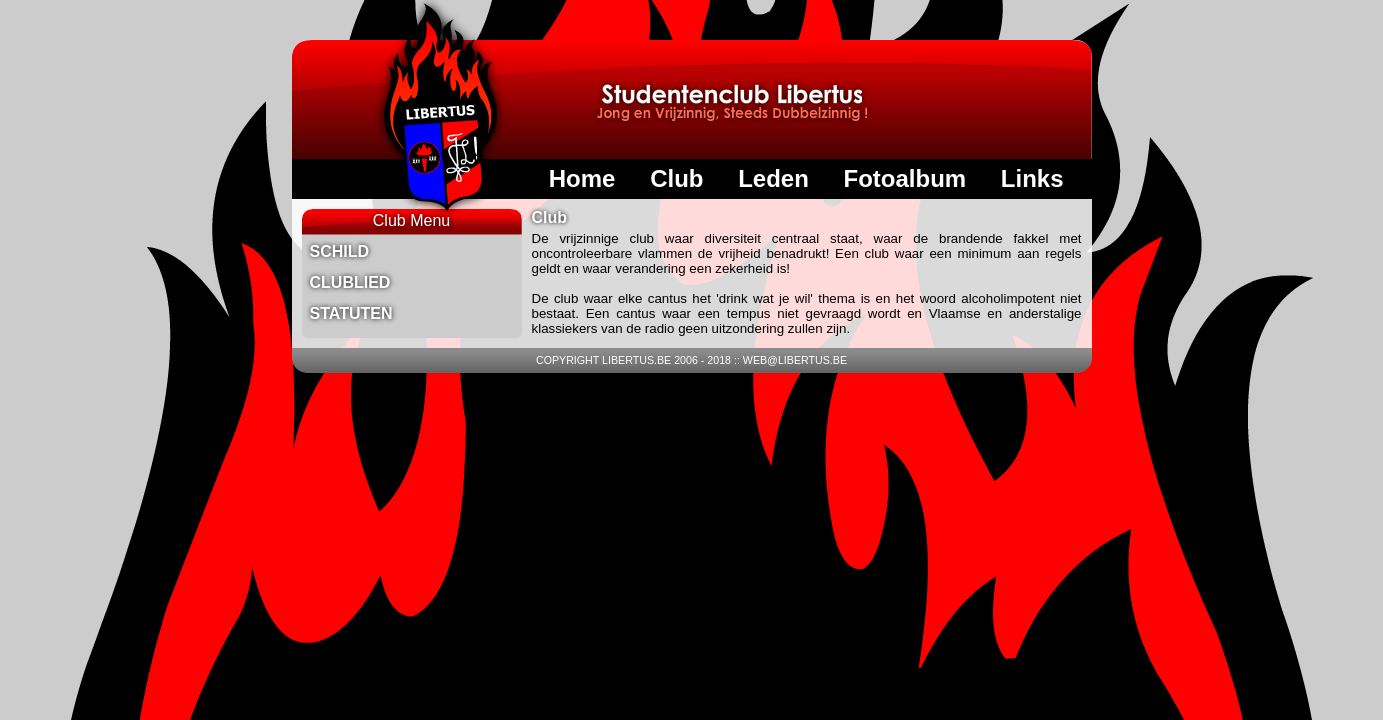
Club (676, 178)
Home (582, 178)
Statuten (351, 313)
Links (1032, 178)
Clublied (350, 282)
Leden (773, 178)
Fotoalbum (904, 178)
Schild (340, 251)
